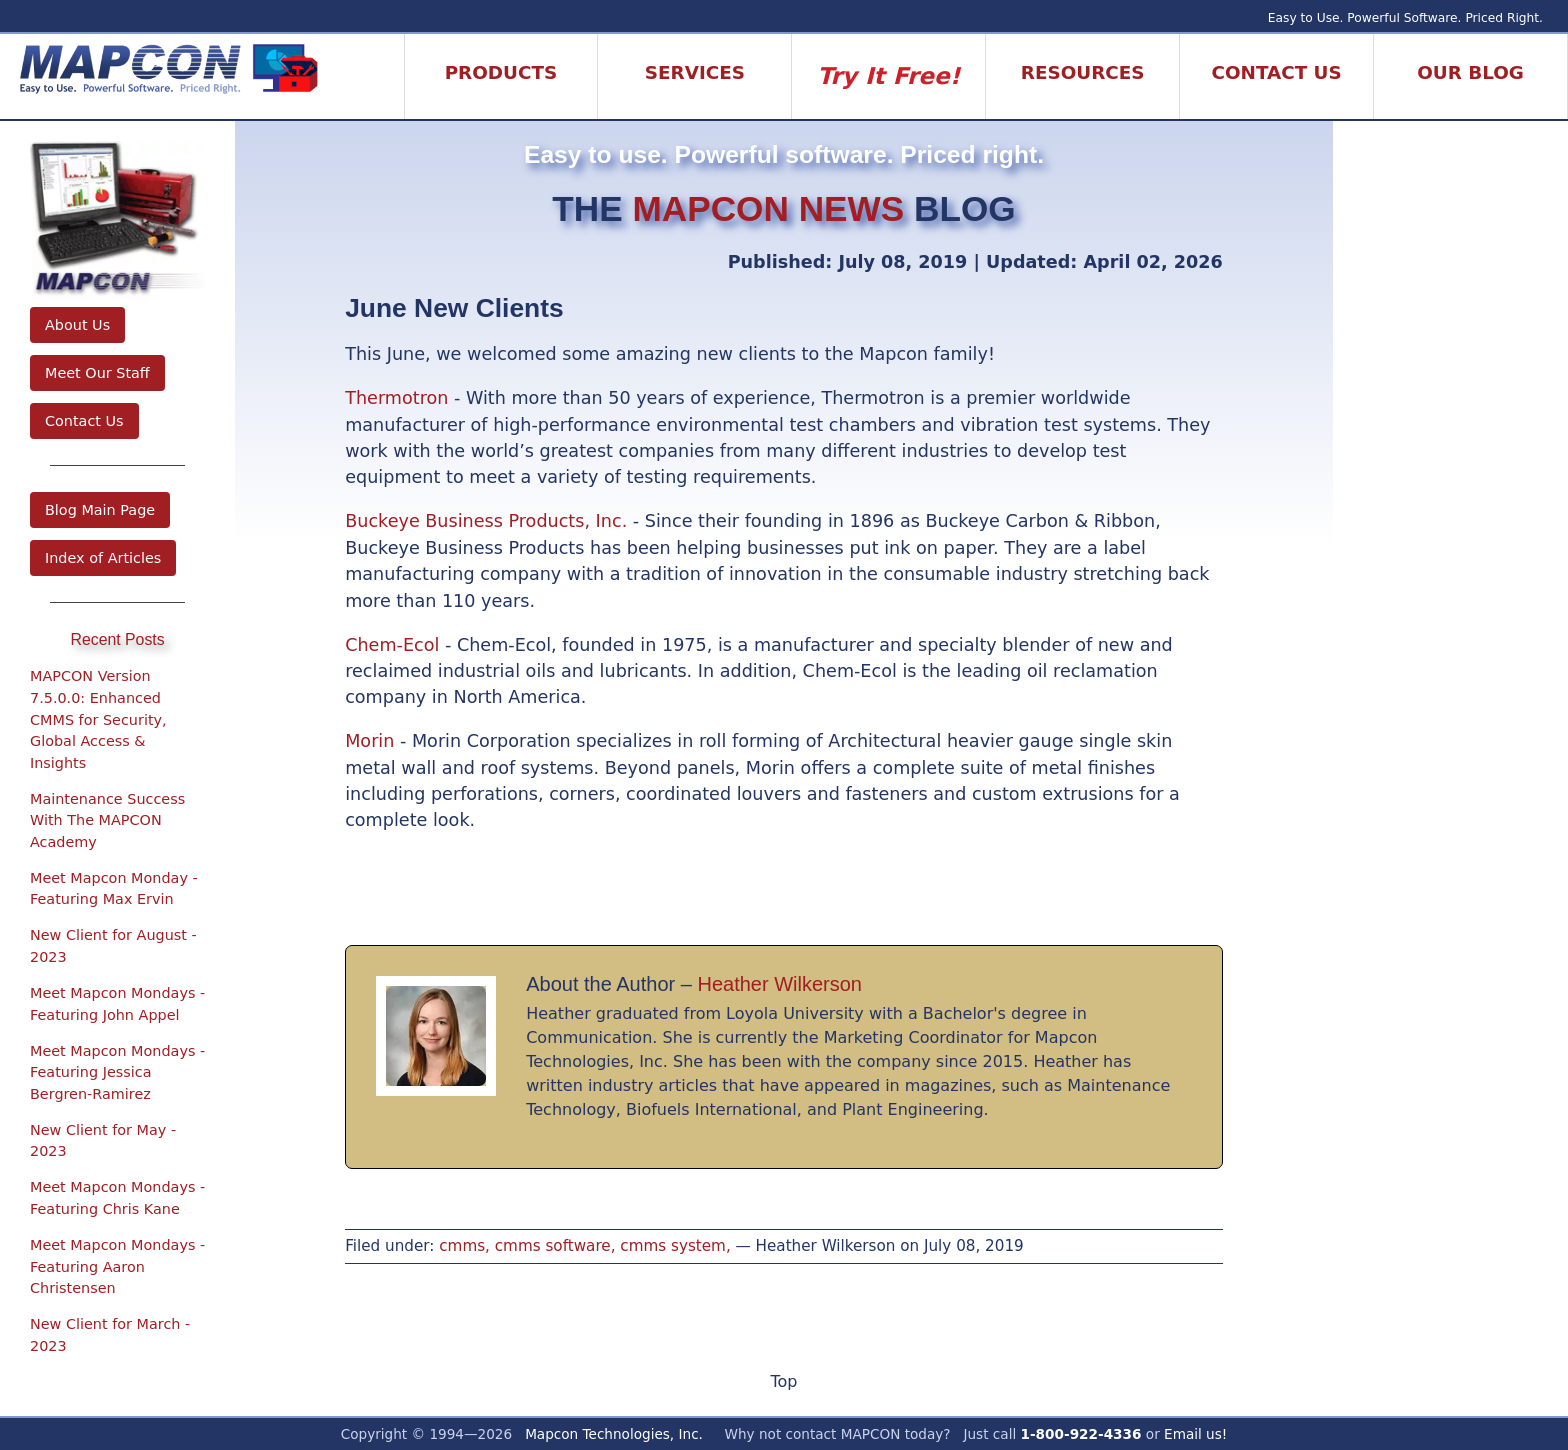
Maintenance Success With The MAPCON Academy (107, 820)
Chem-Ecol (392, 645)
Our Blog (1470, 72)
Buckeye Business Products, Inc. (486, 521)
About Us (77, 325)
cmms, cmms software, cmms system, (584, 1246)
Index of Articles (103, 558)
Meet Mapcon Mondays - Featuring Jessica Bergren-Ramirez (117, 1072)
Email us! (1195, 1434)
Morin (369, 741)
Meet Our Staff (97, 373)
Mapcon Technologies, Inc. (614, 1434)
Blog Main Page (100, 510)
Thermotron (396, 398)
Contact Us (84, 421)
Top (783, 1381)
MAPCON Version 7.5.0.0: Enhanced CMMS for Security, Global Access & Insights (98, 719)
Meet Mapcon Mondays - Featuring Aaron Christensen (117, 1266)
